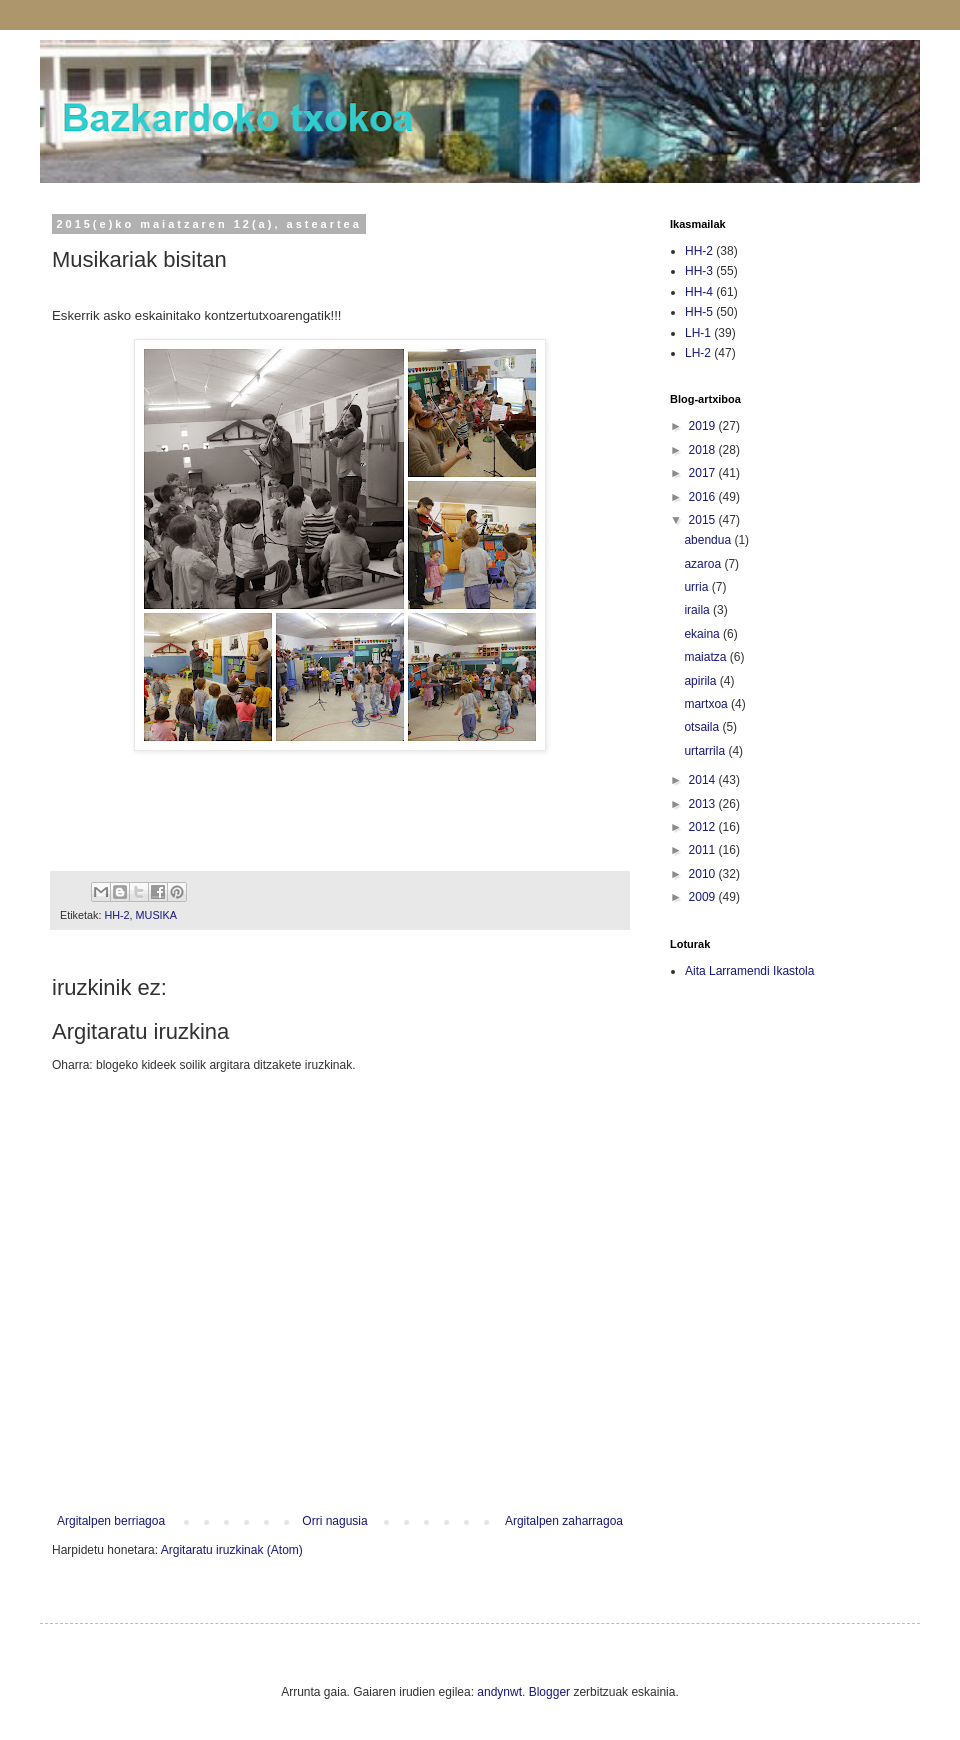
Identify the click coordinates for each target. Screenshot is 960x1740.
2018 (704, 450)
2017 (704, 473)
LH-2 (698, 353)
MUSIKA (156, 915)
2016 (704, 497)
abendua (709, 540)
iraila (698, 610)
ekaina (703, 634)
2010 (704, 874)
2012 (704, 827)
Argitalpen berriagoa (111, 1521)
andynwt (499, 1692)
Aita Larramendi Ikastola (749, 971)
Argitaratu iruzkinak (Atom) (232, 1550)
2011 (704, 850)
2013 (704, 804)
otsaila (703, 727)
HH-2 (116, 915)
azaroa (704, 564)
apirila (701, 681)
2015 (704, 520)
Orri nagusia (334, 1521)
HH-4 (699, 292)
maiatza (706, 657)
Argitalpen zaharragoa (564, 1521)
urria (697, 587)
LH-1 (698, 333)
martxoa (707, 704)
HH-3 (699, 271)
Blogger (549, 1692)
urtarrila (706, 751)
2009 (704, 897)
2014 (704, 780)
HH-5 (699, 312)
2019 (704, 426)
